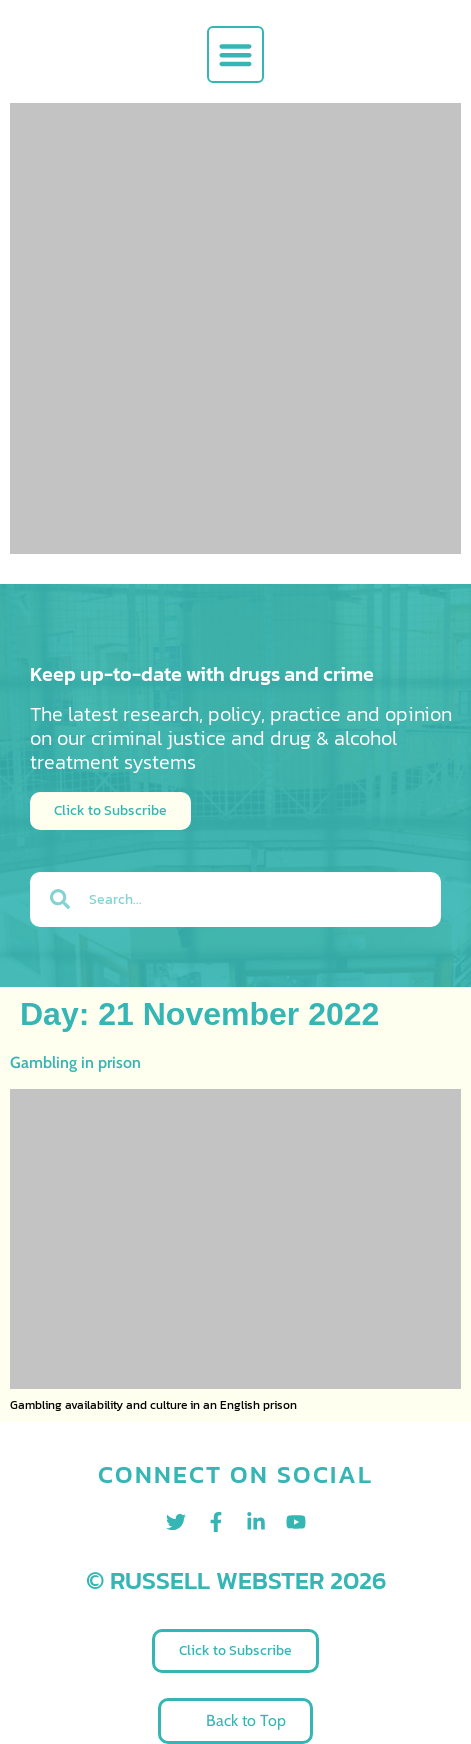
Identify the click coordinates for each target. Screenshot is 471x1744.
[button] (235, 54)
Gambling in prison (75, 1062)
